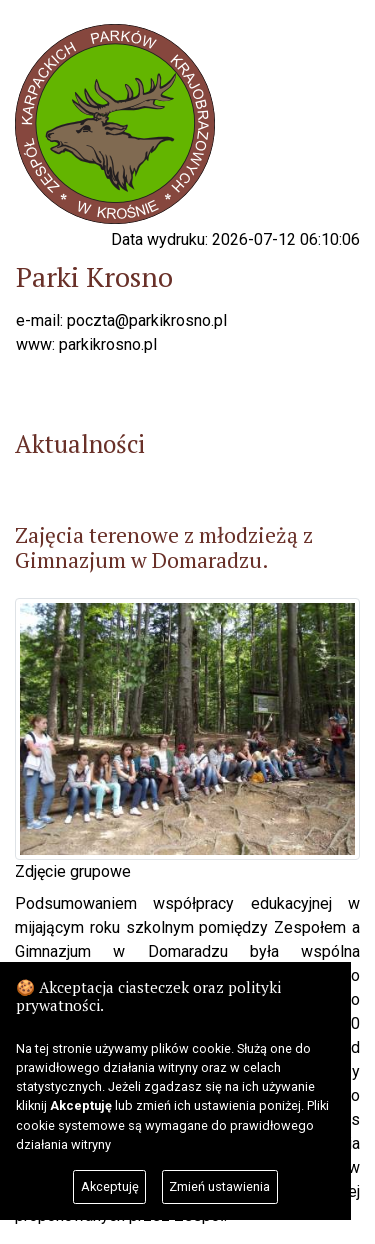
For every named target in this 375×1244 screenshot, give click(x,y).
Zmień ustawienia (219, 1186)
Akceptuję (110, 1186)
